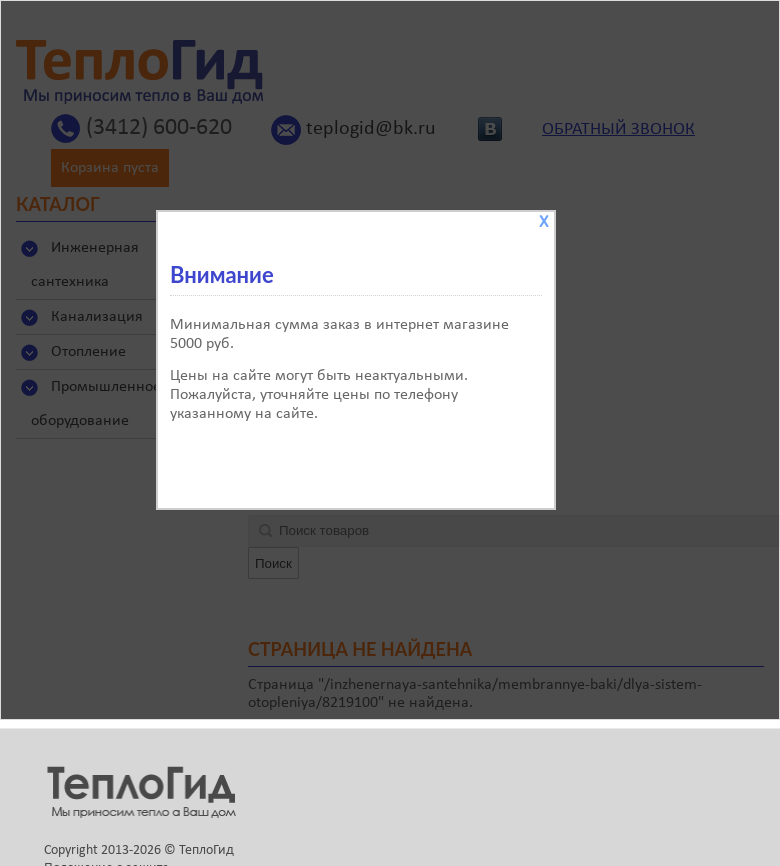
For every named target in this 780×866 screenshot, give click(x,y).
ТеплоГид (206, 850)
